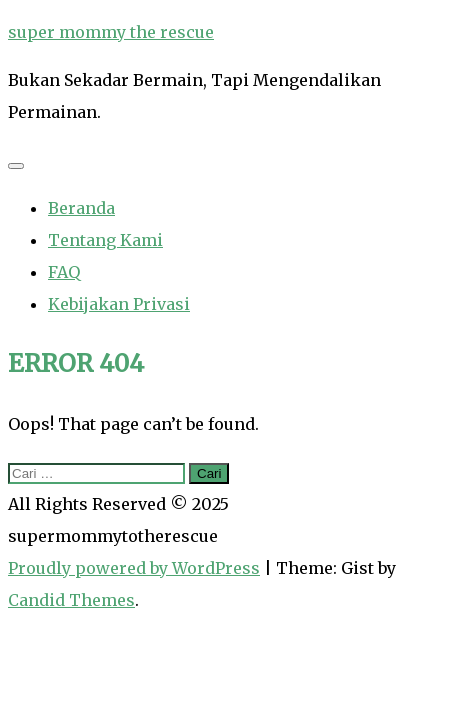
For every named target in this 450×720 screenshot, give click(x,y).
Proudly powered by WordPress (134, 568)
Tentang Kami (105, 240)
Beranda (81, 208)
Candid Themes (71, 600)
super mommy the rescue (111, 32)
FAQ (64, 272)
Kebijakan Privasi (119, 304)
